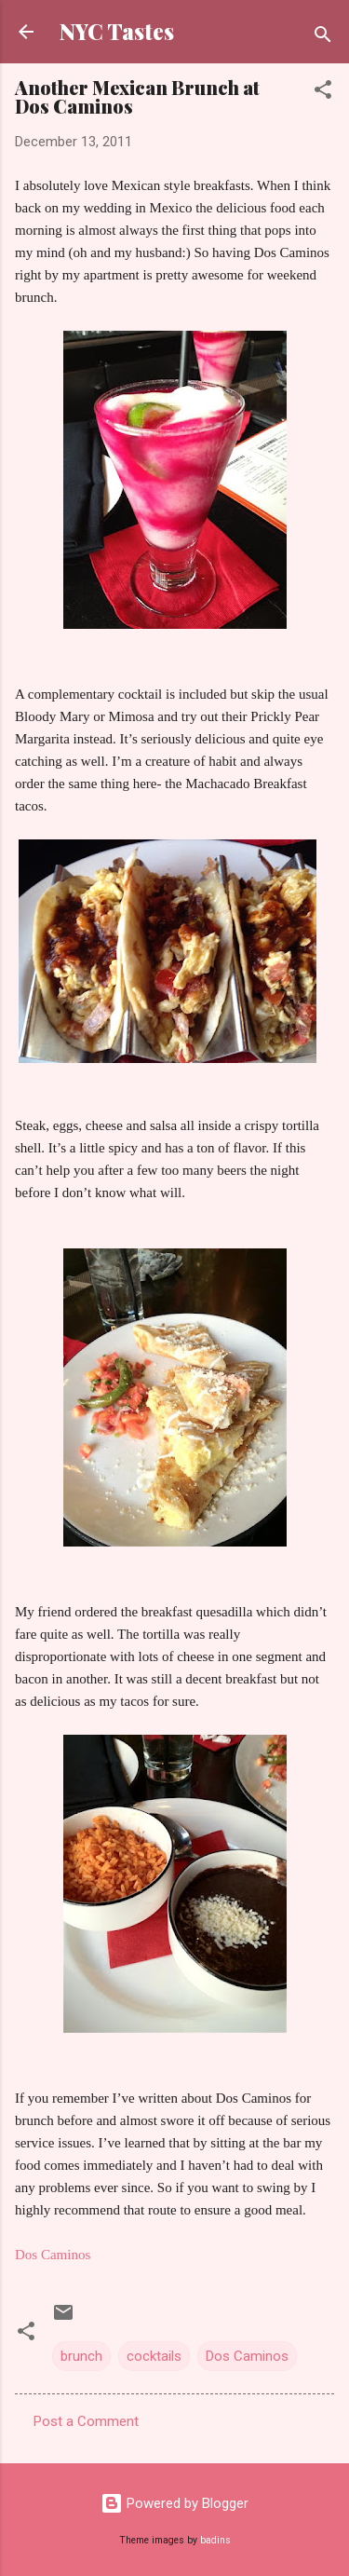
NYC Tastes (117, 31)
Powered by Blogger (174, 2503)
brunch (81, 2356)
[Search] (323, 37)
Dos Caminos (247, 2356)
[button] (323, 92)
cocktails (154, 2356)
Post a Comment (86, 2421)
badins (215, 2540)
